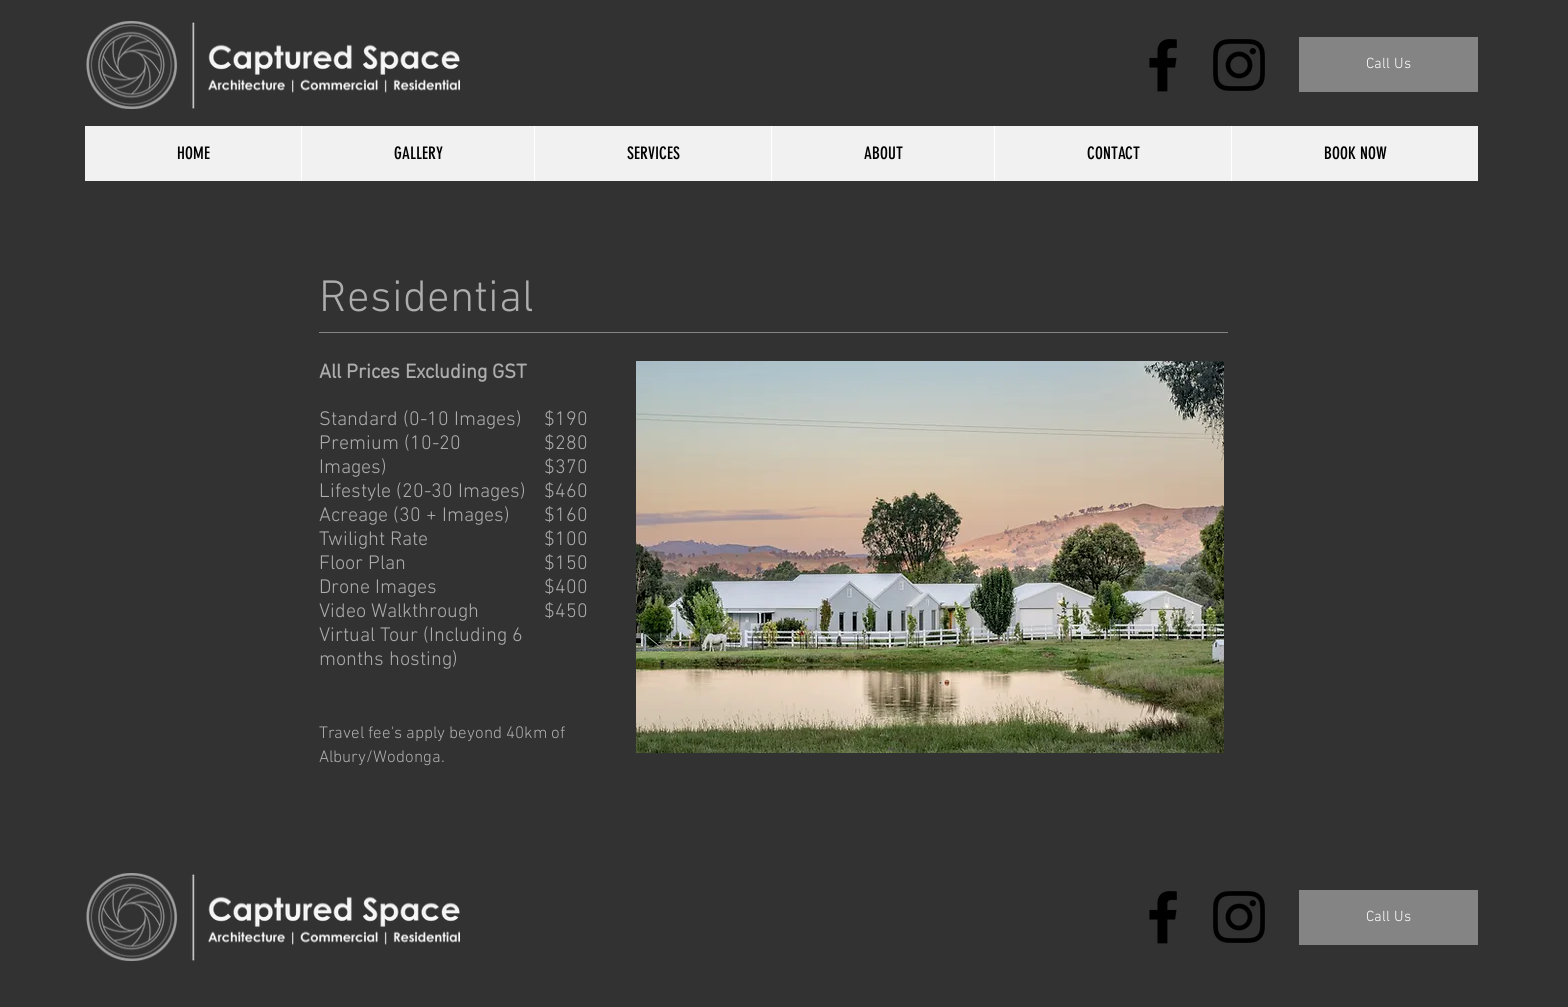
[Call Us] (1388, 917)
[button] (1388, 64)
